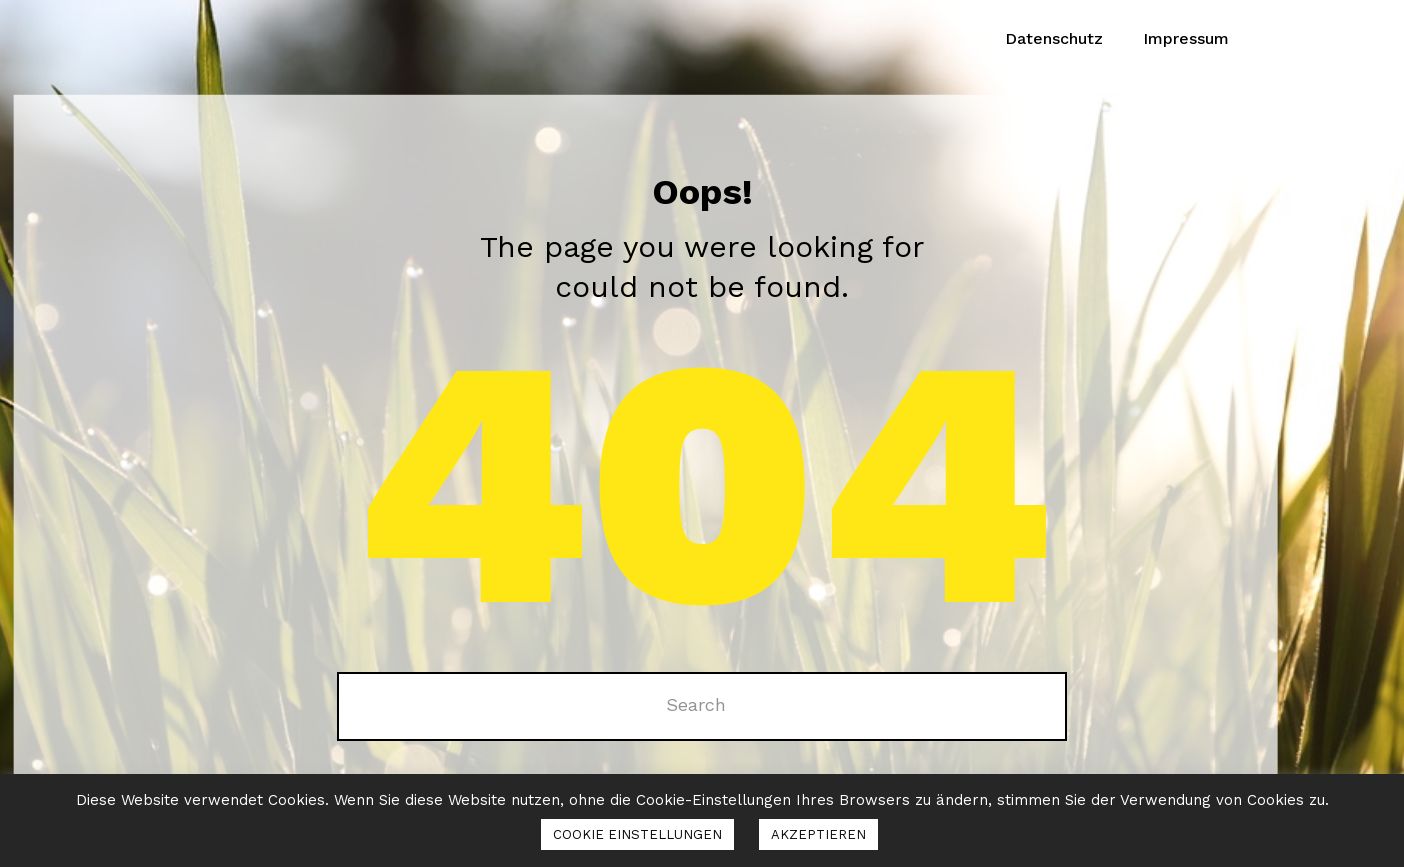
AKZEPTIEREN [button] (818, 834)
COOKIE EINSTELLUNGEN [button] (637, 834)
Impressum (1186, 38)
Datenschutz (1054, 38)
